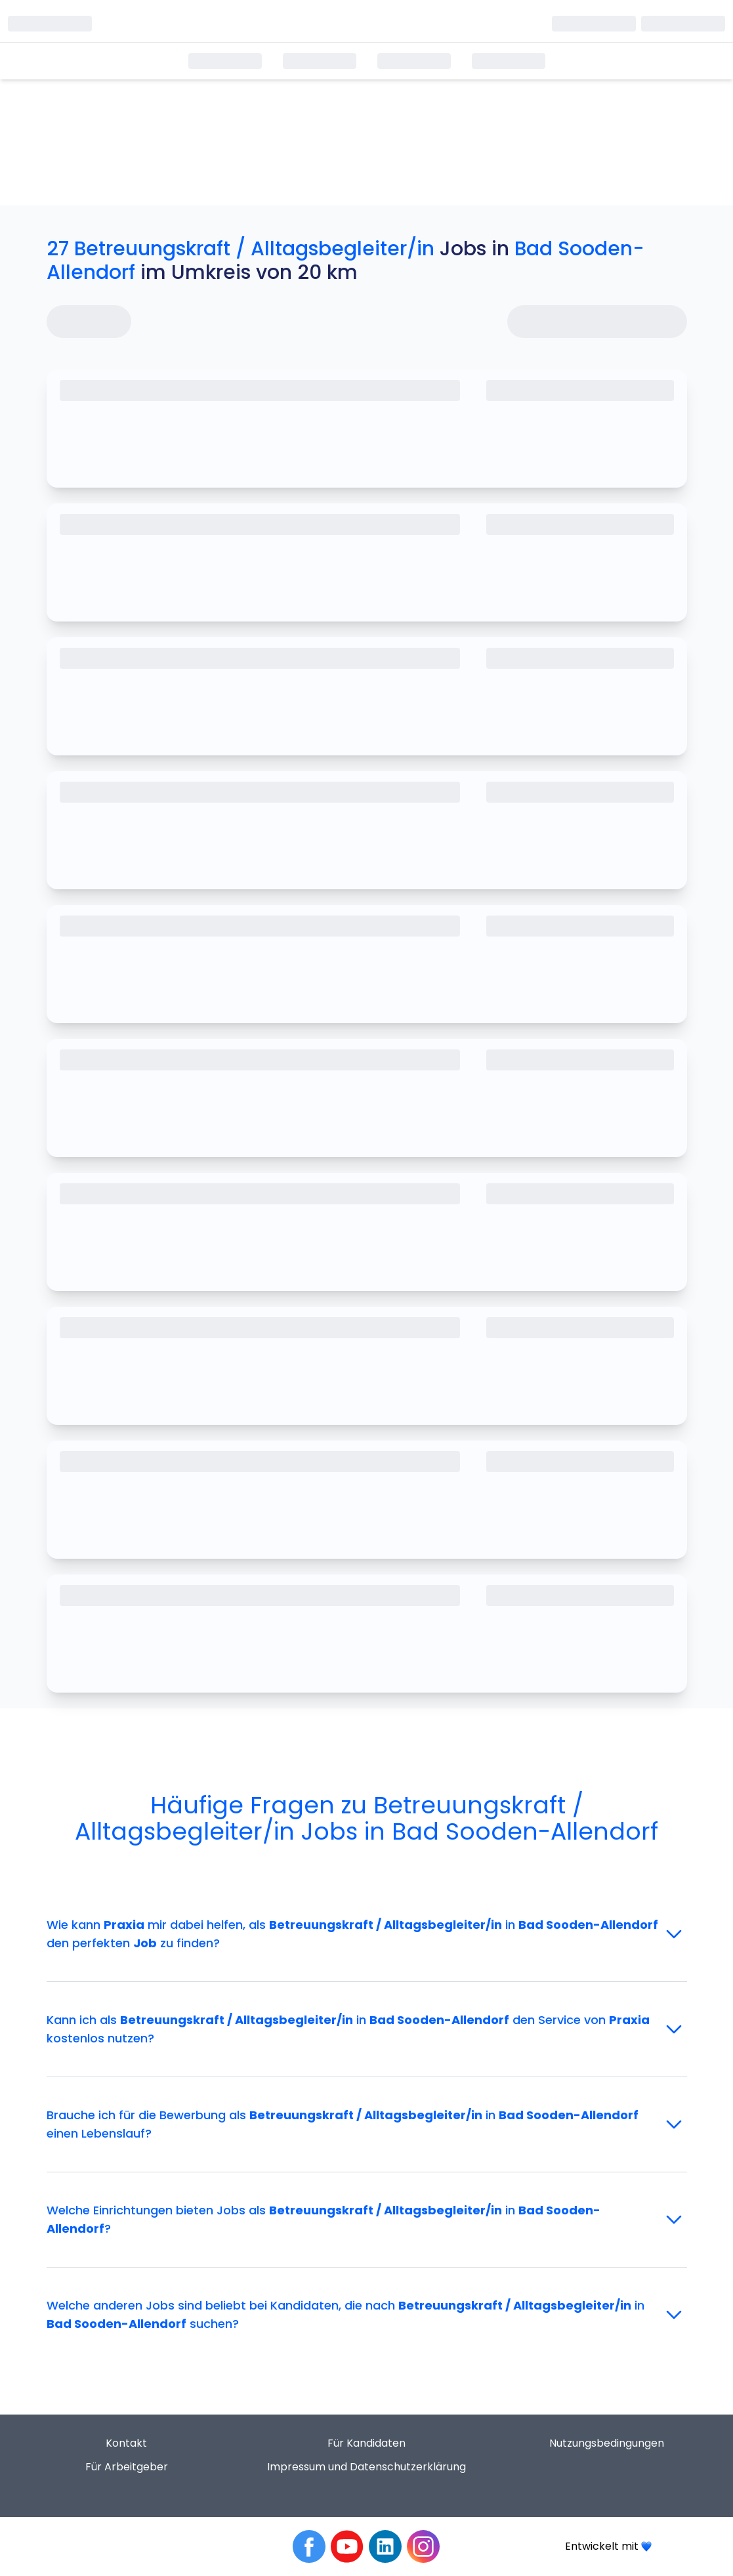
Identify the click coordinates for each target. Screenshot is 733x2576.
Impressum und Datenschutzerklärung (366, 2466)
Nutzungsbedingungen (606, 2443)
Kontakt (126, 2443)
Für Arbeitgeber (126, 2466)
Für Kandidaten (366, 2443)
